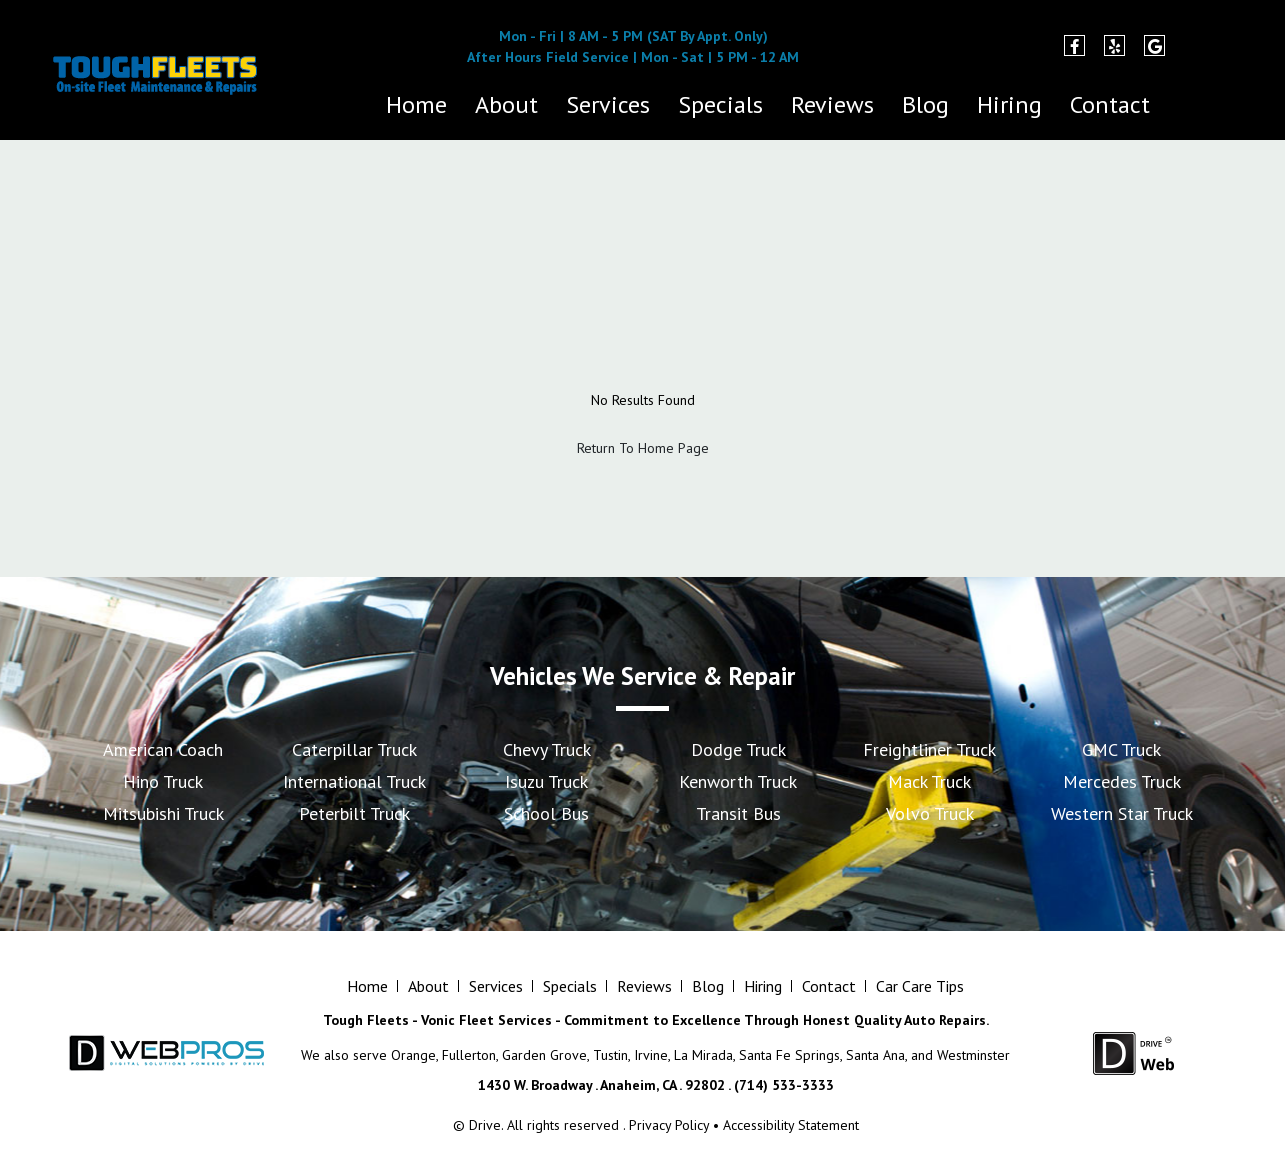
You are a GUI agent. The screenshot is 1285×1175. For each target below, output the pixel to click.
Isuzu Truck (546, 781)
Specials (720, 104)
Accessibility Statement (791, 1125)
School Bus (546, 813)
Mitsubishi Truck (163, 813)
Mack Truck (929, 781)
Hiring (1009, 104)
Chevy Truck (547, 749)
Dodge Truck (738, 749)
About (506, 104)
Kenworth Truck (738, 781)
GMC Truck (1121, 749)
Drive (485, 1125)
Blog (925, 104)
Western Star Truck (1122, 813)
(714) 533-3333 (344, 57)
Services (608, 104)
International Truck (354, 781)
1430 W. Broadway (931, 36)
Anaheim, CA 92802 (932, 57)
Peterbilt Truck (354, 813)
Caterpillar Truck (354, 749)
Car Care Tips (920, 986)
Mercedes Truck (1122, 781)
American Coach (163, 749)
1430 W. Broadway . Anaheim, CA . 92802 (601, 1085)
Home (416, 104)
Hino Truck (163, 781)
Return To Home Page (643, 448)
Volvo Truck (930, 813)
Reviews (832, 104)
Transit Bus (738, 813)
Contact (1110, 104)
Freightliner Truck (929, 749)
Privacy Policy (669, 1125)
